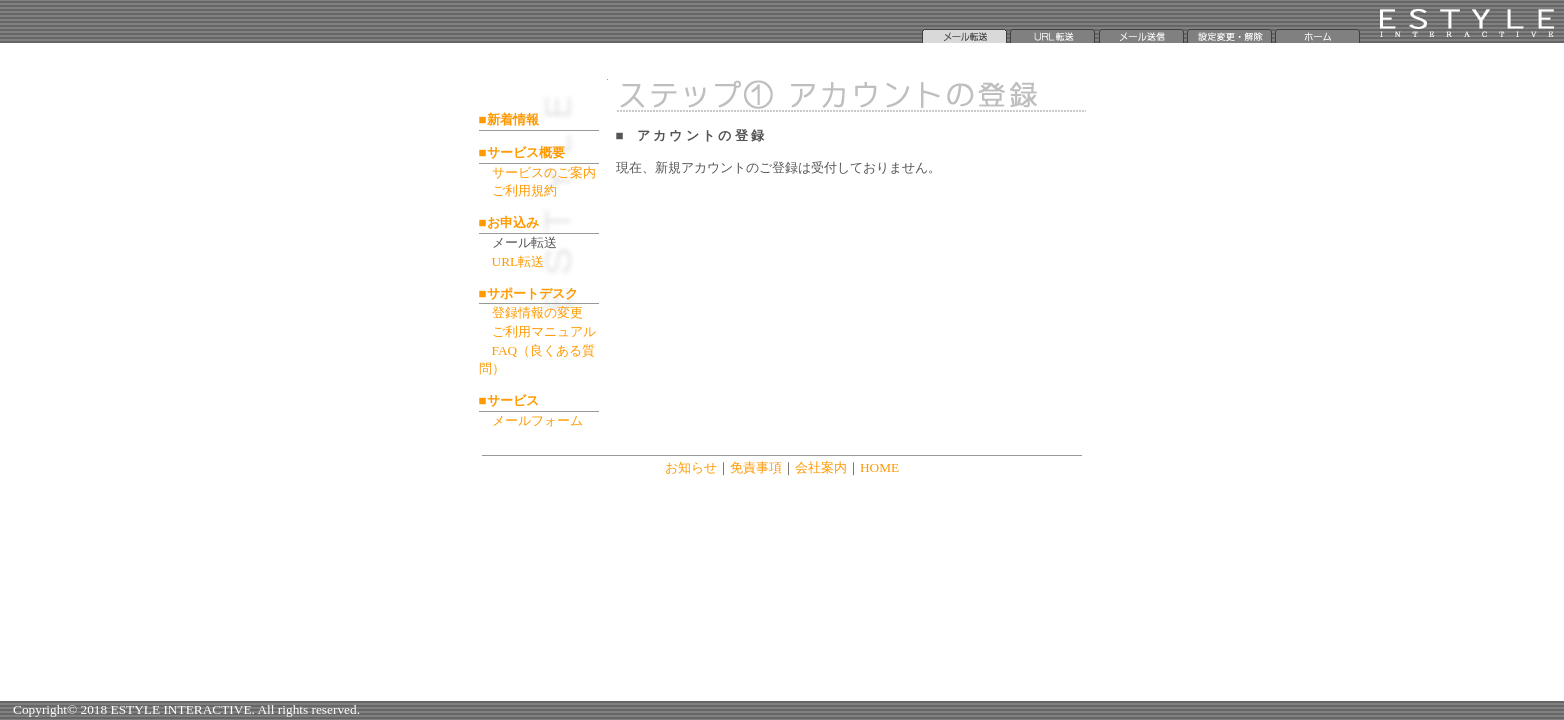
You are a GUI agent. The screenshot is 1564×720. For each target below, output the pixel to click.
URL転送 (518, 261)
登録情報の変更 (537, 312)
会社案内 (821, 467)
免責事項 (756, 467)
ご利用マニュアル (544, 331)
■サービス (509, 400)
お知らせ (691, 467)
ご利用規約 (524, 190)
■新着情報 (509, 119)
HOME (879, 467)
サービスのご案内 (544, 172)
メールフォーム (537, 420)
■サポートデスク (528, 293)
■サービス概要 (522, 152)
